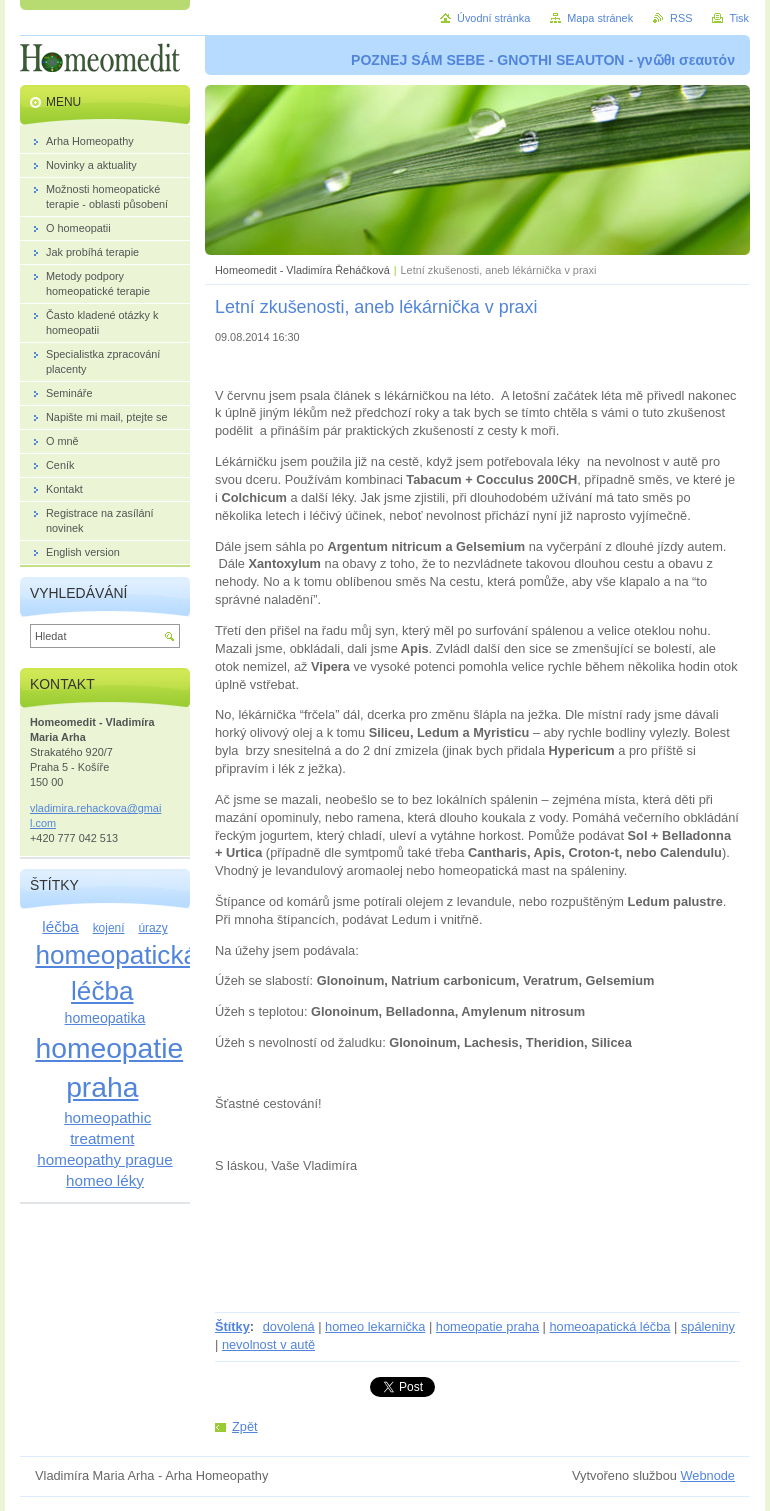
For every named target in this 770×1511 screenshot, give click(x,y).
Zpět (245, 1426)
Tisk (739, 18)
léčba (60, 926)
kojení (109, 928)
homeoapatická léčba (609, 1326)
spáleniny (708, 1326)
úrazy (152, 928)
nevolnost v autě (268, 1344)
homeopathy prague (104, 1159)
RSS (681, 18)
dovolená (289, 1326)
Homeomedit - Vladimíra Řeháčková (302, 270)
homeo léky (105, 1180)
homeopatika (105, 1018)
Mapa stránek (600, 18)
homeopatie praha (487, 1326)
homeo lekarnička (375, 1326)
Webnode (707, 1475)
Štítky (232, 1326)
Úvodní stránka (493, 18)
